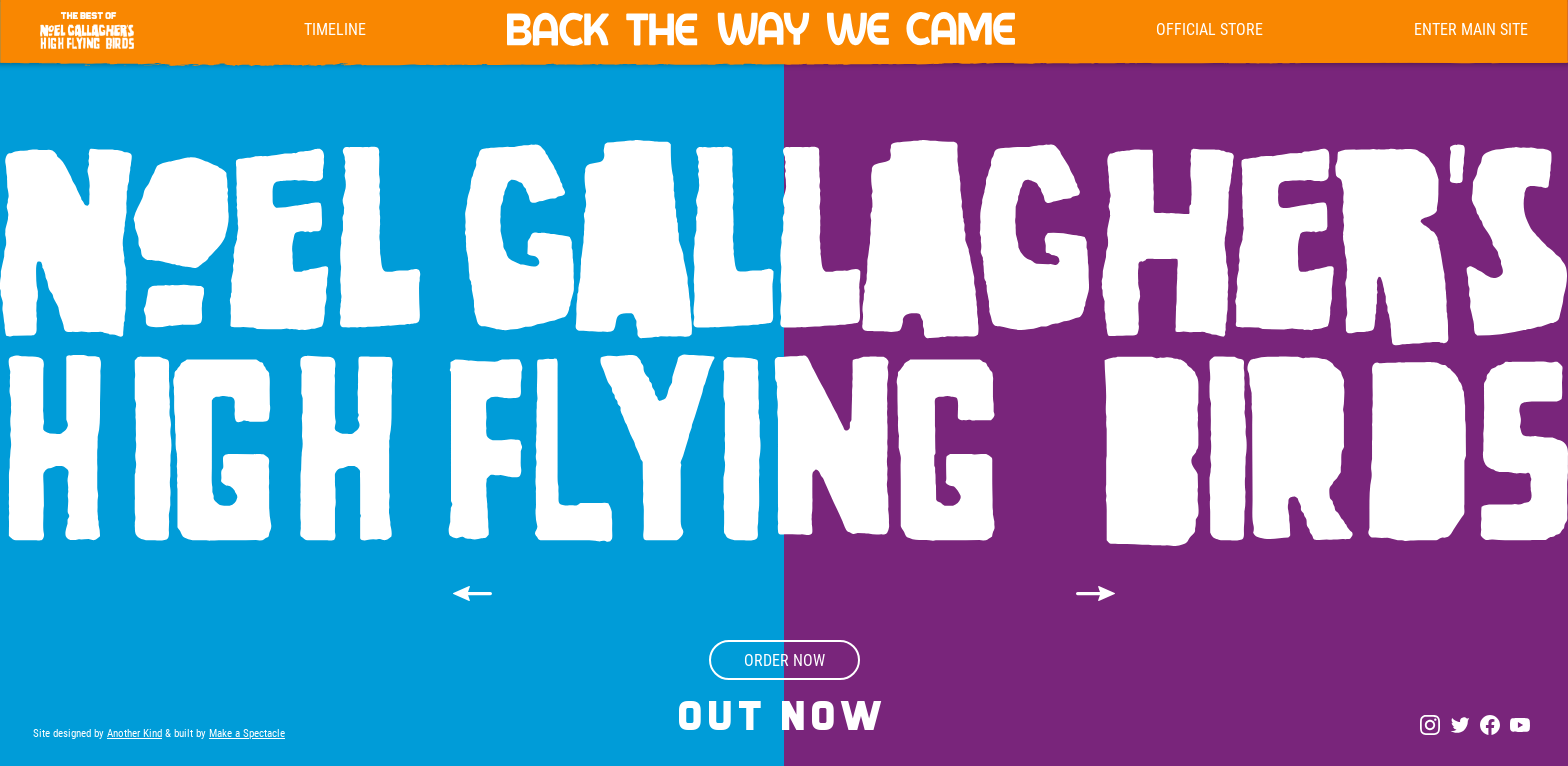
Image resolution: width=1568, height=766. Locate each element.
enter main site (1471, 28)
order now (784, 659)
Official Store (1209, 28)
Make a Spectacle (247, 732)
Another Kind (134, 732)
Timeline (335, 28)
